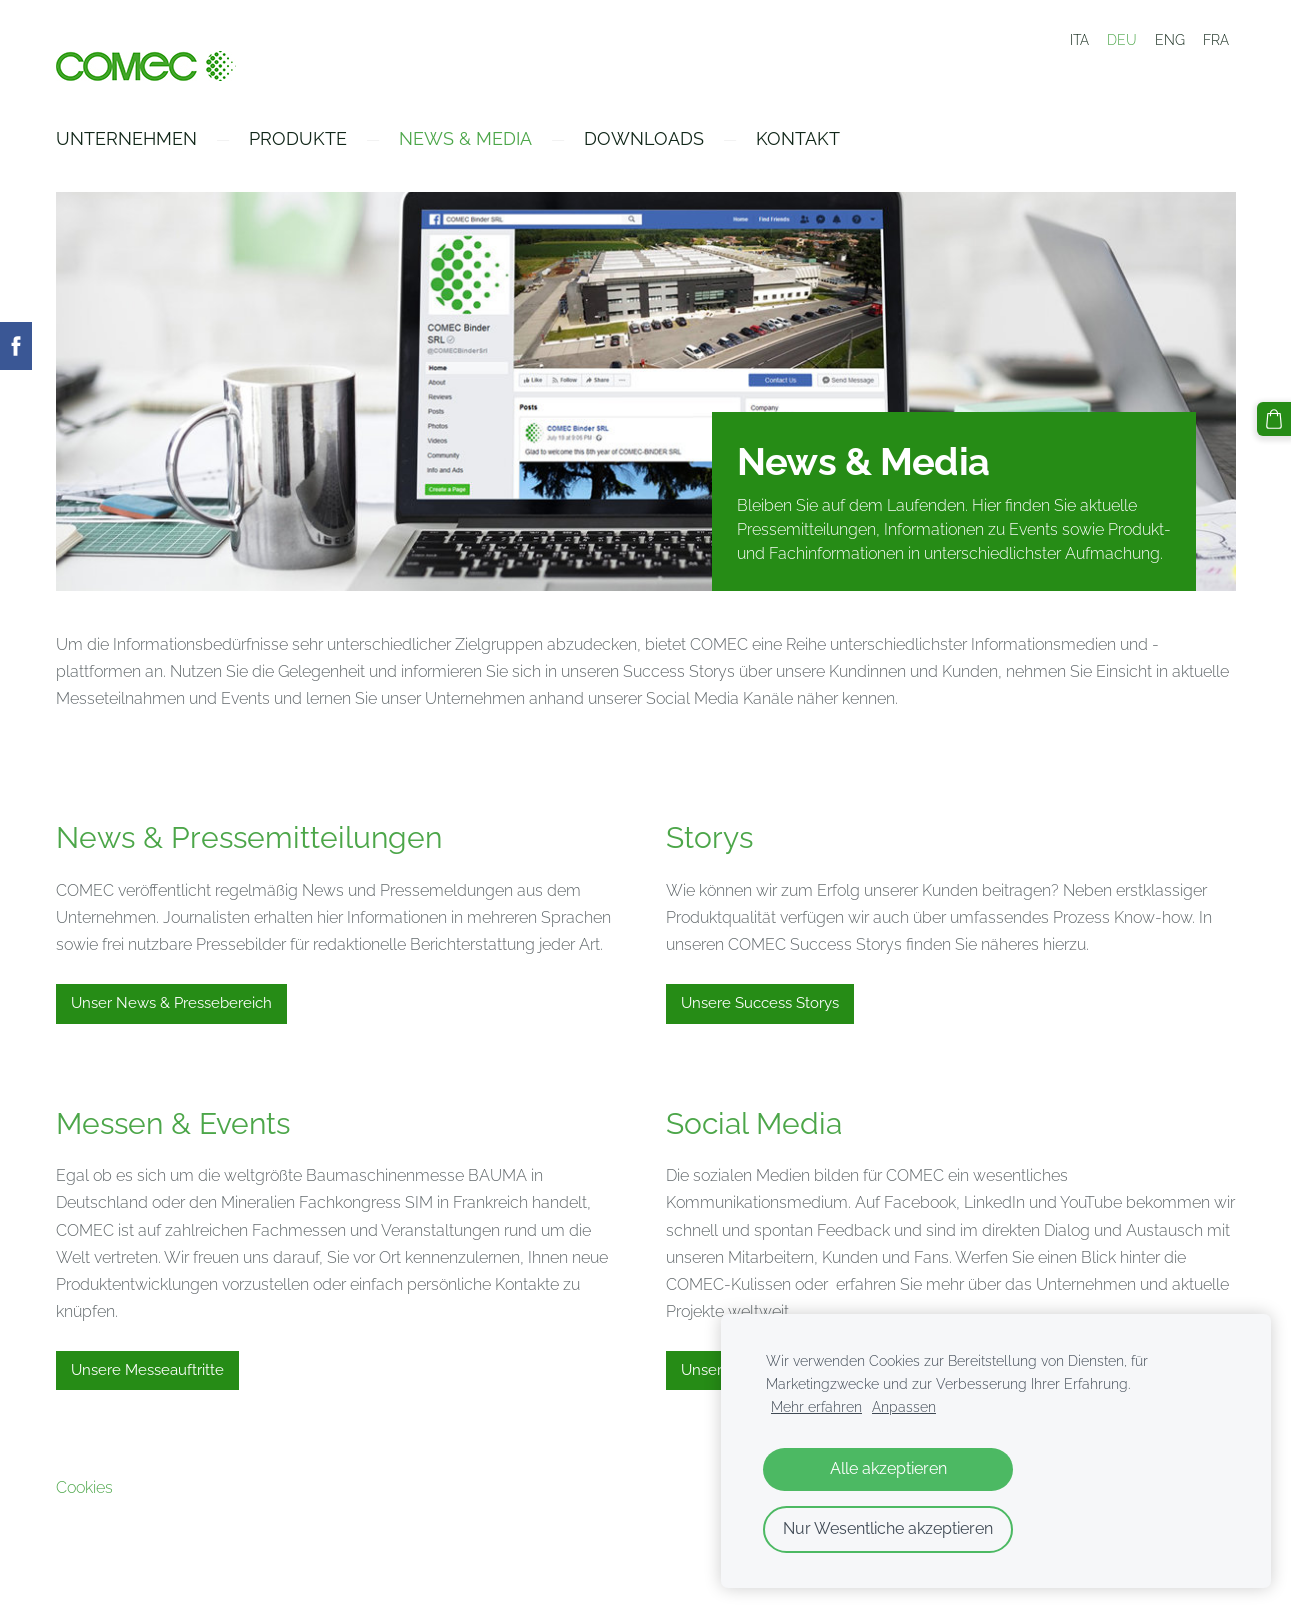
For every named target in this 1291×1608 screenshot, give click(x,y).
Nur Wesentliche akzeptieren (888, 1528)
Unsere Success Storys (760, 1003)
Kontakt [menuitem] (798, 138)
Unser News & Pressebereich (171, 1003)
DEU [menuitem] (1122, 40)
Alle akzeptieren (888, 1468)
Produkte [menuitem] (298, 138)
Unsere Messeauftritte (147, 1370)
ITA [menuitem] (1079, 40)
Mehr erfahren (816, 1406)
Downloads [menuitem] (644, 138)
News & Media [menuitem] (465, 138)
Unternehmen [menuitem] (126, 138)
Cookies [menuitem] (84, 1487)
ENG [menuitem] (1170, 40)
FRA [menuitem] (1216, 40)
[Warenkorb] (1274, 419)
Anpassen (904, 1406)
